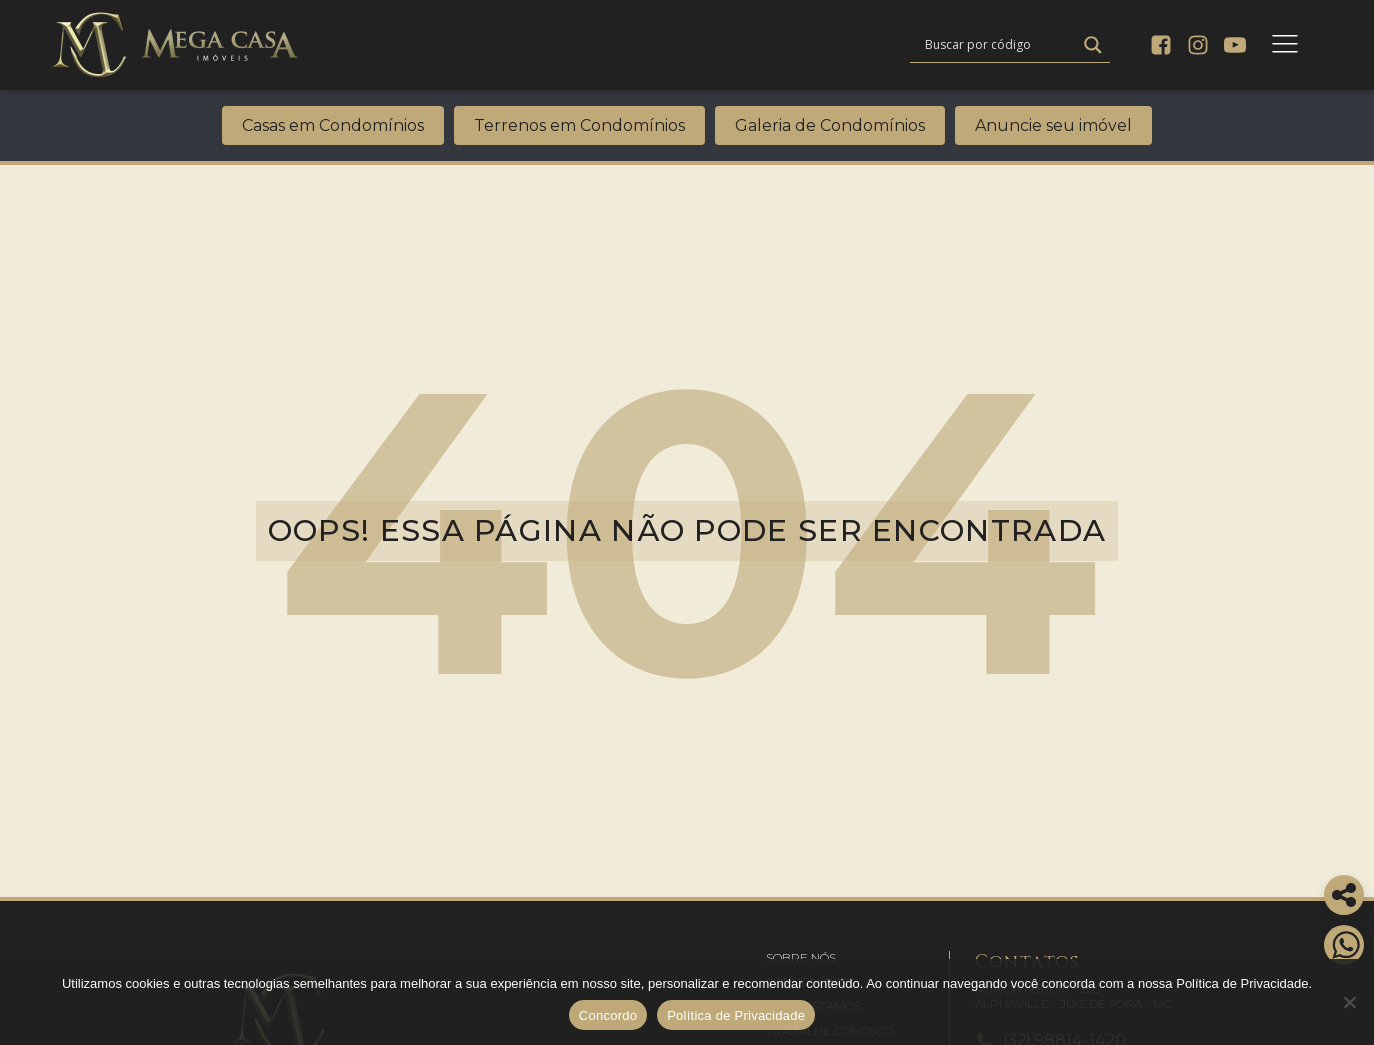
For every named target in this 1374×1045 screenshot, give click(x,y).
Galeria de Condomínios (830, 125)
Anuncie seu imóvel (1053, 125)
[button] (801, 958)
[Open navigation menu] (1285, 45)
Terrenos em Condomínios (579, 125)
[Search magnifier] (1093, 45)
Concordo (608, 1015)
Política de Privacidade (736, 1015)
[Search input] (998, 45)
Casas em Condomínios (333, 125)
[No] (1349, 1002)
